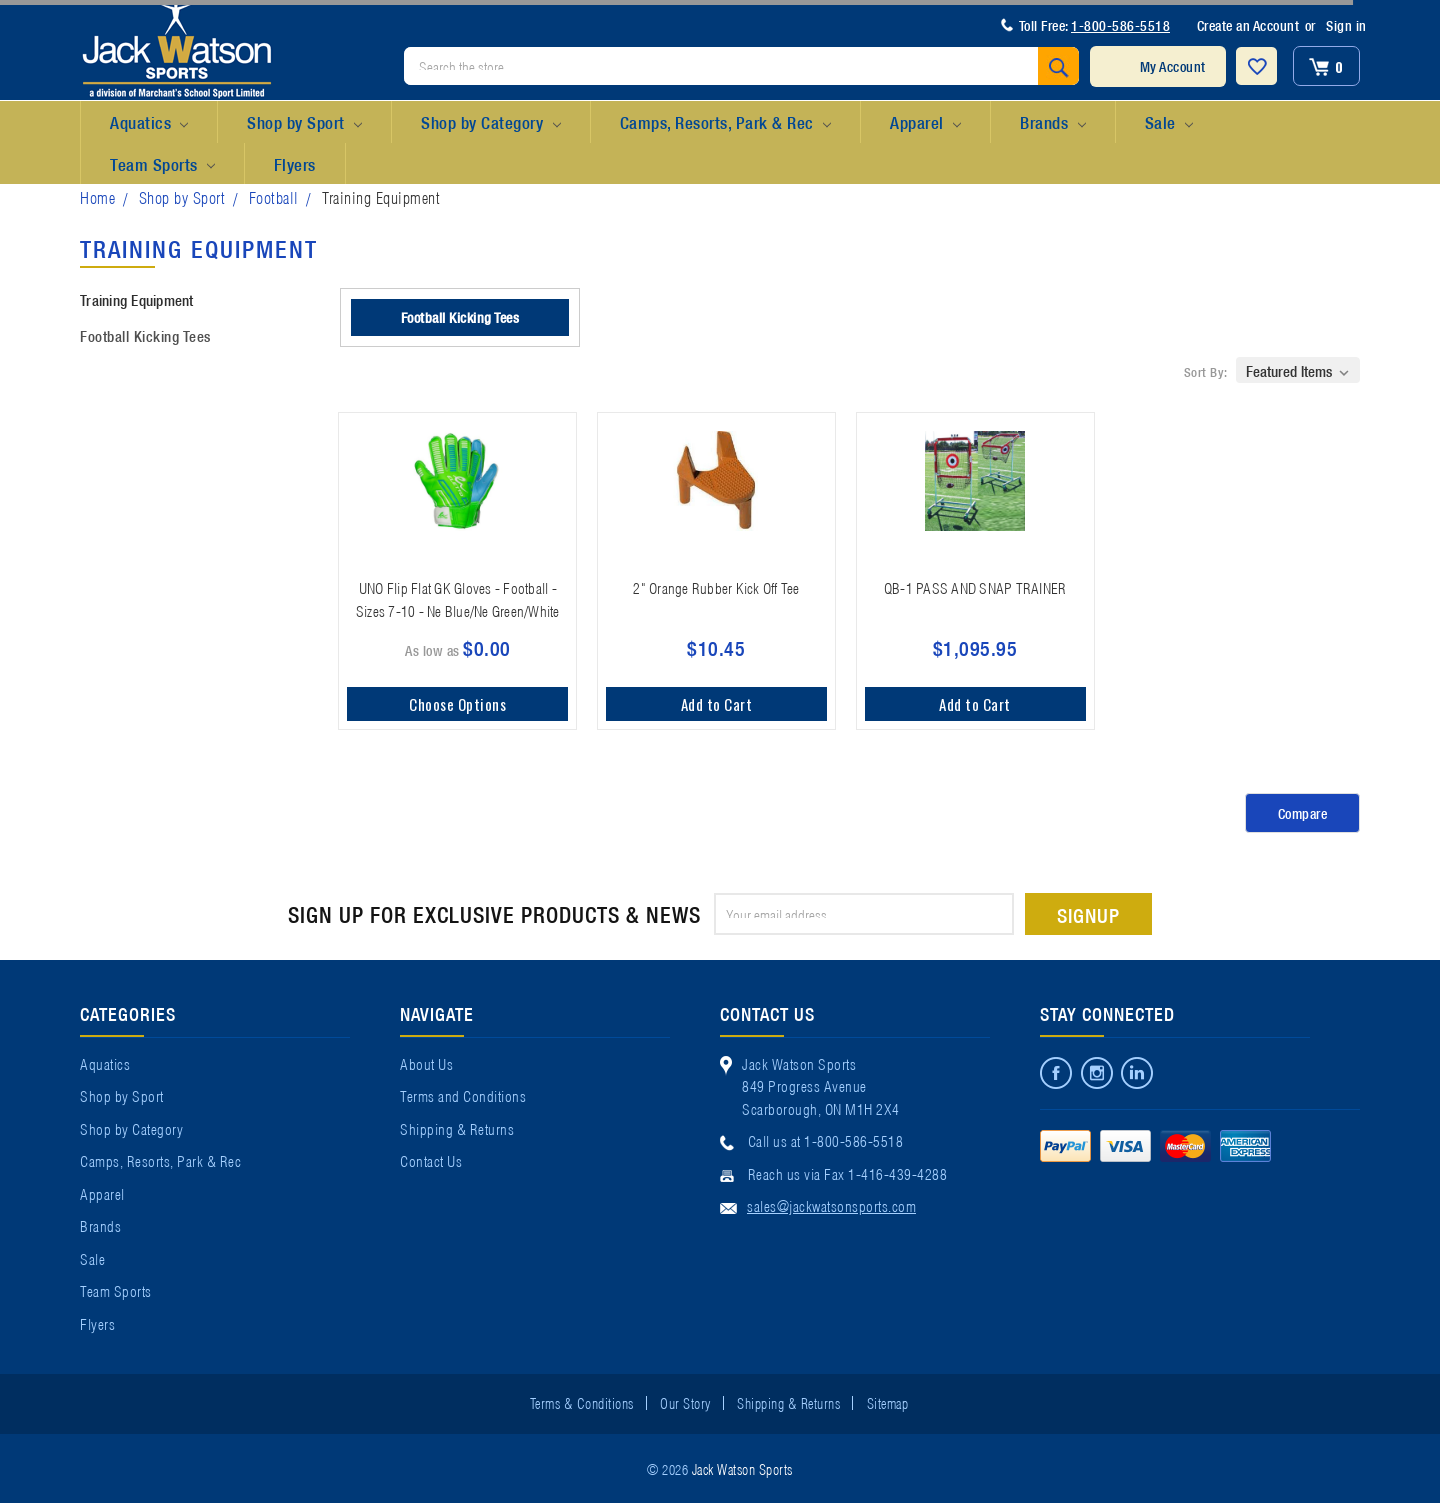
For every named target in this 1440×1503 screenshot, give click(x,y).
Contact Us (431, 1160)
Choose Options (457, 704)
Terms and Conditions (463, 1095)
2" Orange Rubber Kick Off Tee (716, 587)
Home (97, 196)
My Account (1173, 66)
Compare (1303, 813)
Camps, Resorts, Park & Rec (725, 123)
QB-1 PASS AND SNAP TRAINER (975, 587)
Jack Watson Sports (742, 1468)
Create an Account (1248, 25)
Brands (1052, 123)
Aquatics (149, 123)
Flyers (295, 163)
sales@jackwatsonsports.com (831, 1205)
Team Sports (162, 165)
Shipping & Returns (457, 1128)
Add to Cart (717, 704)
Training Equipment (381, 196)
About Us (426, 1063)
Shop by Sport (304, 123)
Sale (1169, 123)
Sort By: (1206, 371)
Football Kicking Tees (145, 335)
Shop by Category (490, 123)
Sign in (1346, 25)
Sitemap (888, 1402)
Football (274, 196)
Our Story (685, 1402)
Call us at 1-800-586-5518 (826, 1140)
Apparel (925, 123)
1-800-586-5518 (1120, 25)
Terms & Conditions (582, 1402)
